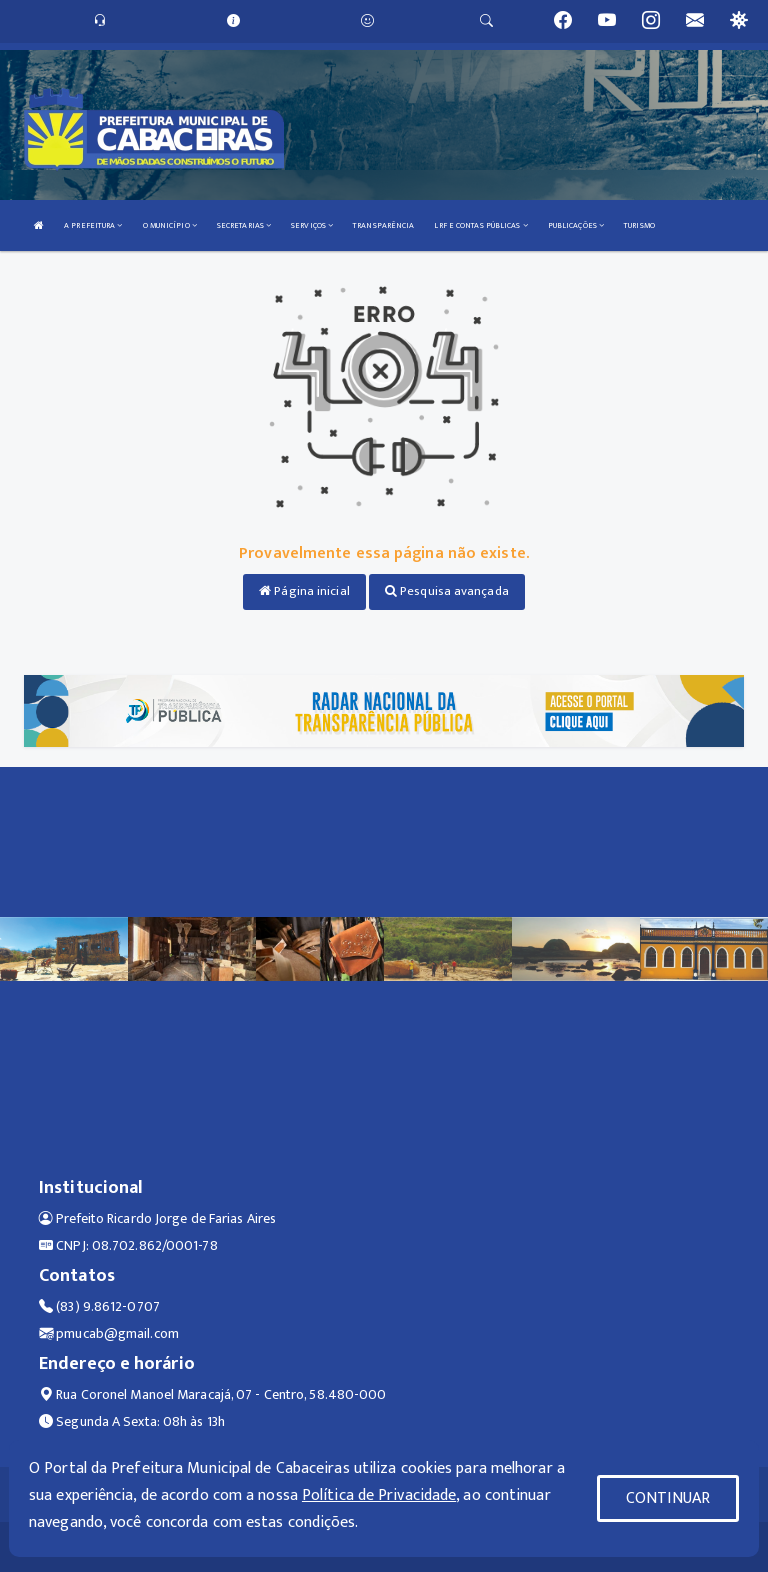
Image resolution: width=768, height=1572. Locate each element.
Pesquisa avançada (447, 591)
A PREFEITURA (93, 225)
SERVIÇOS (312, 225)
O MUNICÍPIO (170, 225)
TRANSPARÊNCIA (383, 225)
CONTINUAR (668, 1498)
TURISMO (639, 225)
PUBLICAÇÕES (576, 225)
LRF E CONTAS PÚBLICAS (480, 225)
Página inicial (304, 591)
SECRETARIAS (244, 225)
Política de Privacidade (379, 1495)
